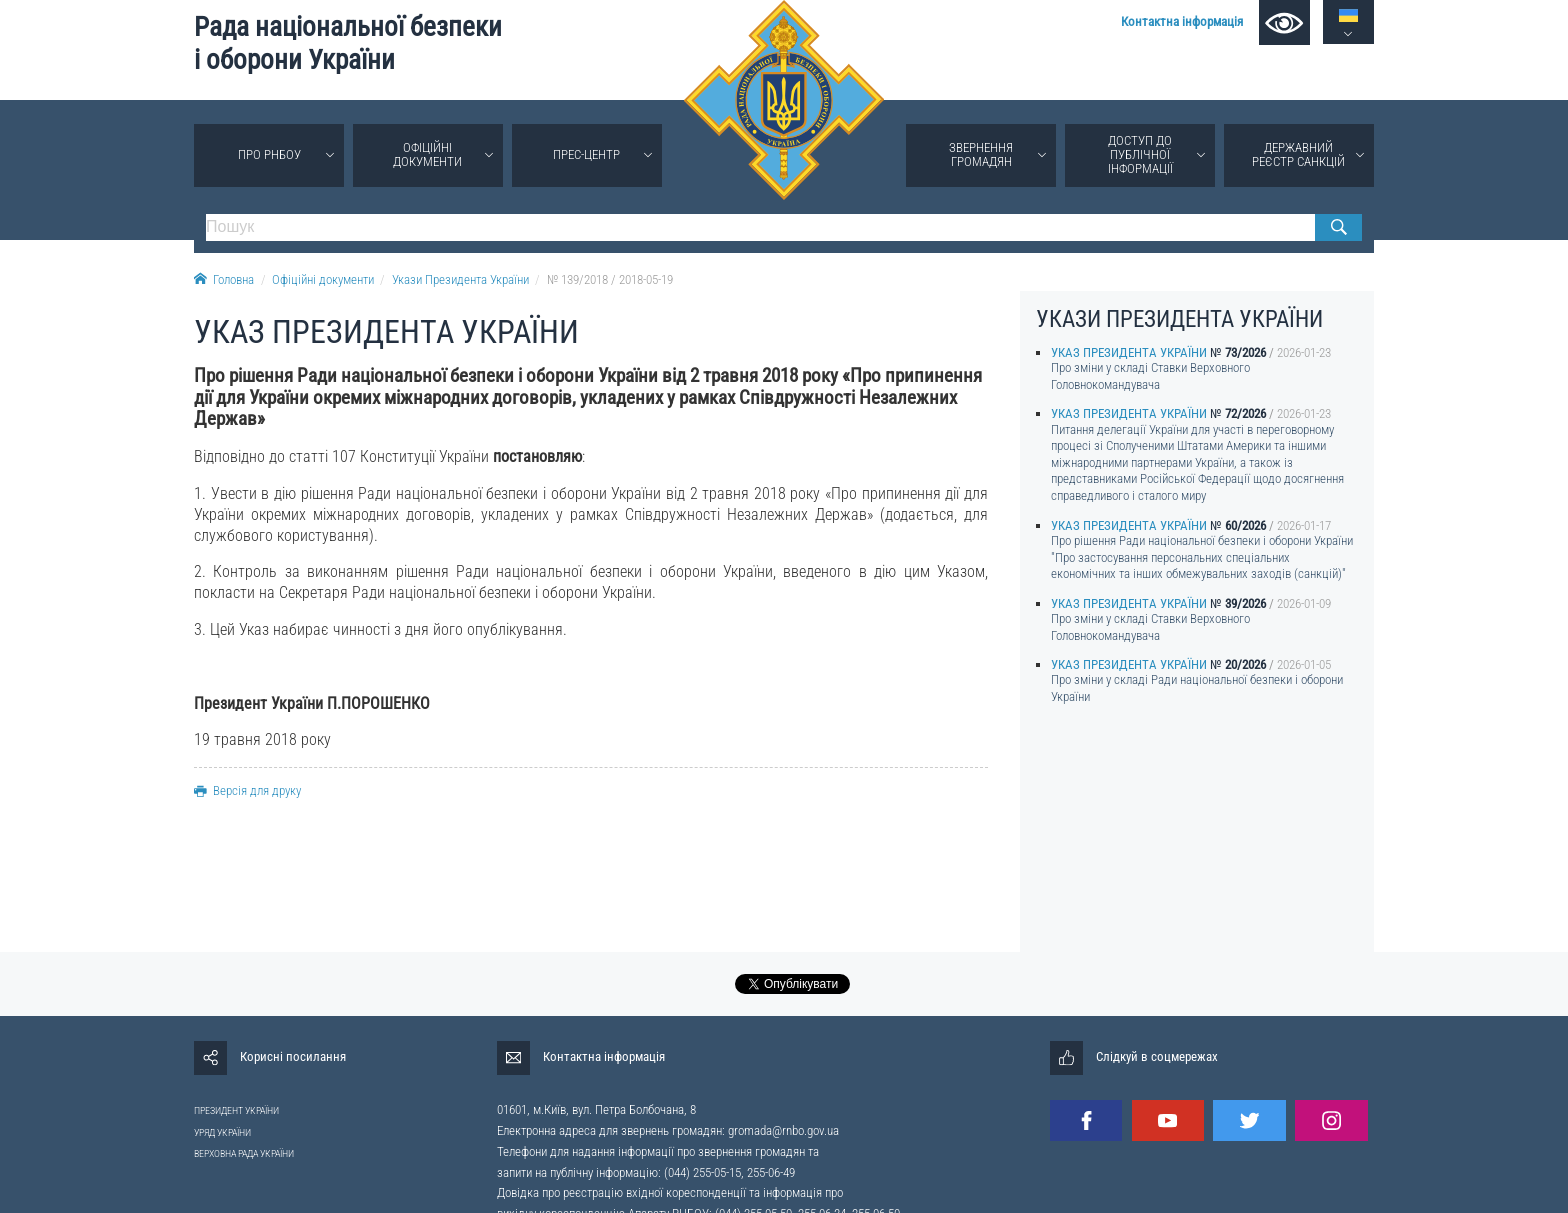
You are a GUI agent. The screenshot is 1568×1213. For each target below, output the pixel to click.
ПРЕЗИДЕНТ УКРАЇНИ (236, 1110)
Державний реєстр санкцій (1298, 154)
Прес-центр (586, 154)
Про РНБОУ (269, 154)
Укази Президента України (460, 279)
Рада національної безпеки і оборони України (348, 43)
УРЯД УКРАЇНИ (222, 1132)
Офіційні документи (427, 154)
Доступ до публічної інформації (1140, 154)
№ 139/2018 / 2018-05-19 (610, 279)
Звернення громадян (981, 154)
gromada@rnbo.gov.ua (783, 1130)
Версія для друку (247, 790)
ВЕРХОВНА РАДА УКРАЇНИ (244, 1153)
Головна (224, 279)
